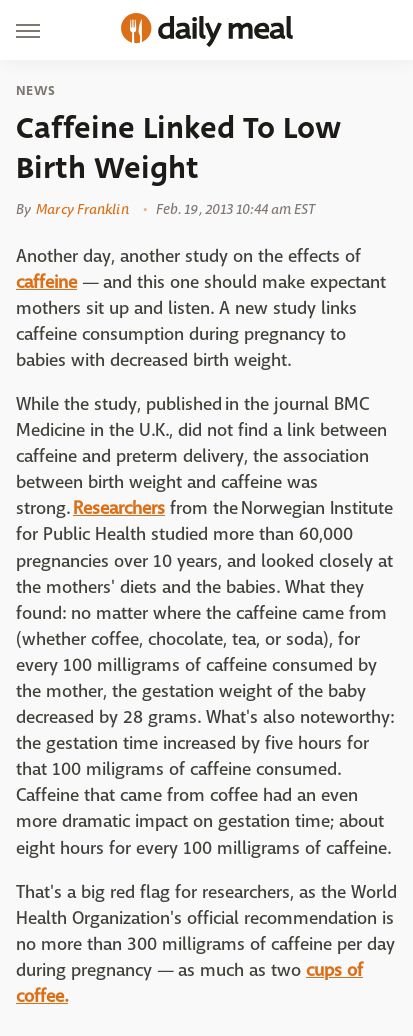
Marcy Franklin (82, 209)
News (35, 91)
